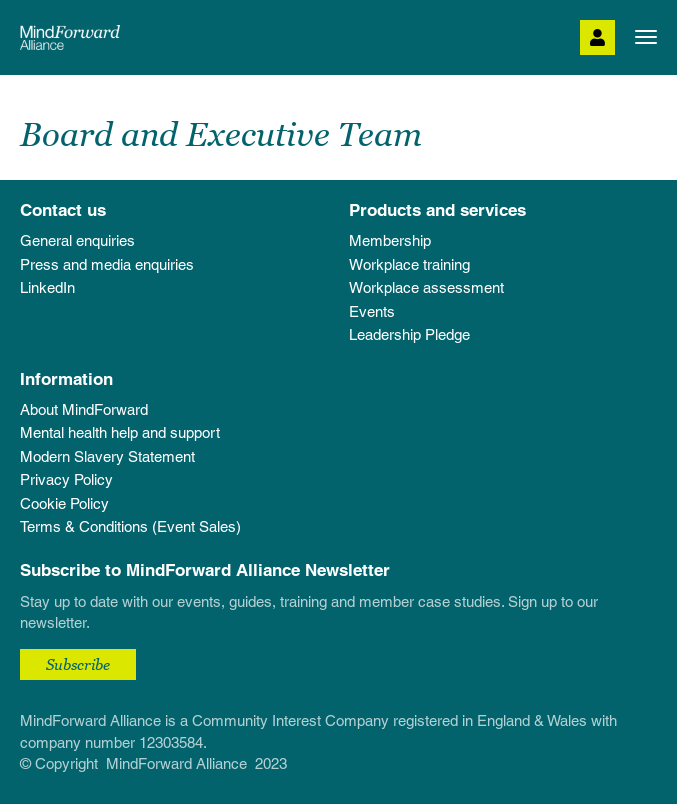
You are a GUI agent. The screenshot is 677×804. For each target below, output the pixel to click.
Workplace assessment (426, 287)
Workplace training (409, 264)
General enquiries (77, 240)
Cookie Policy (64, 503)
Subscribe (78, 664)
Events (372, 311)
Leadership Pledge (409, 334)
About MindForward (84, 409)
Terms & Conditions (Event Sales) (130, 526)
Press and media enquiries (107, 264)
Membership (390, 240)
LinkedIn (47, 287)
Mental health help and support (120, 432)
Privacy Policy (66, 479)
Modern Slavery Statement (107, 456)
